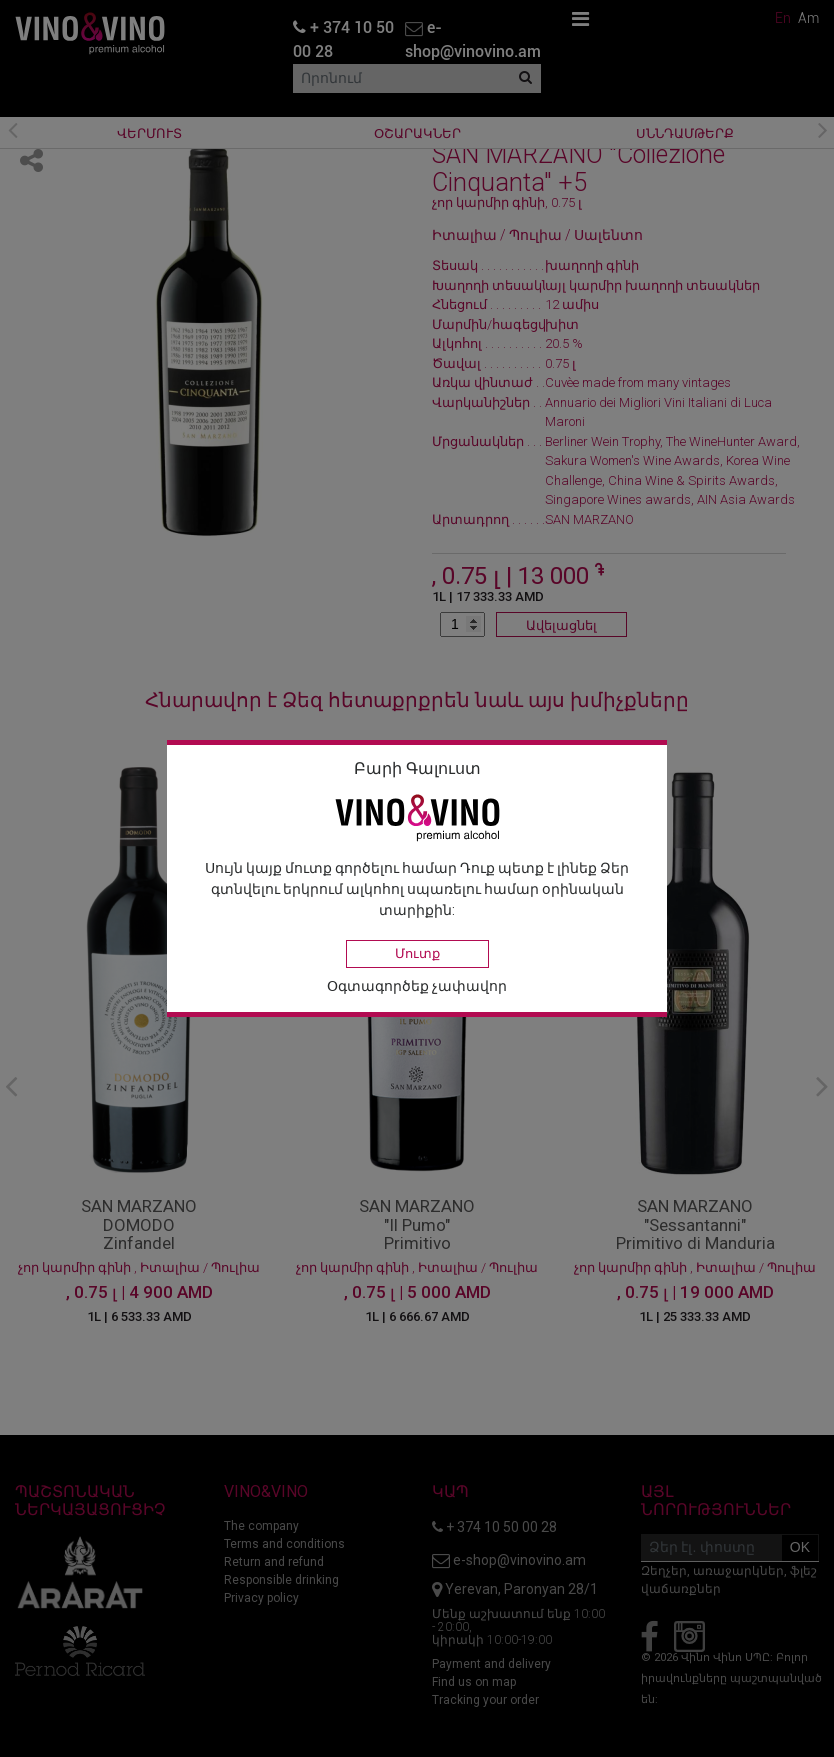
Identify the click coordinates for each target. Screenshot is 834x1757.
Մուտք (417, 953)
